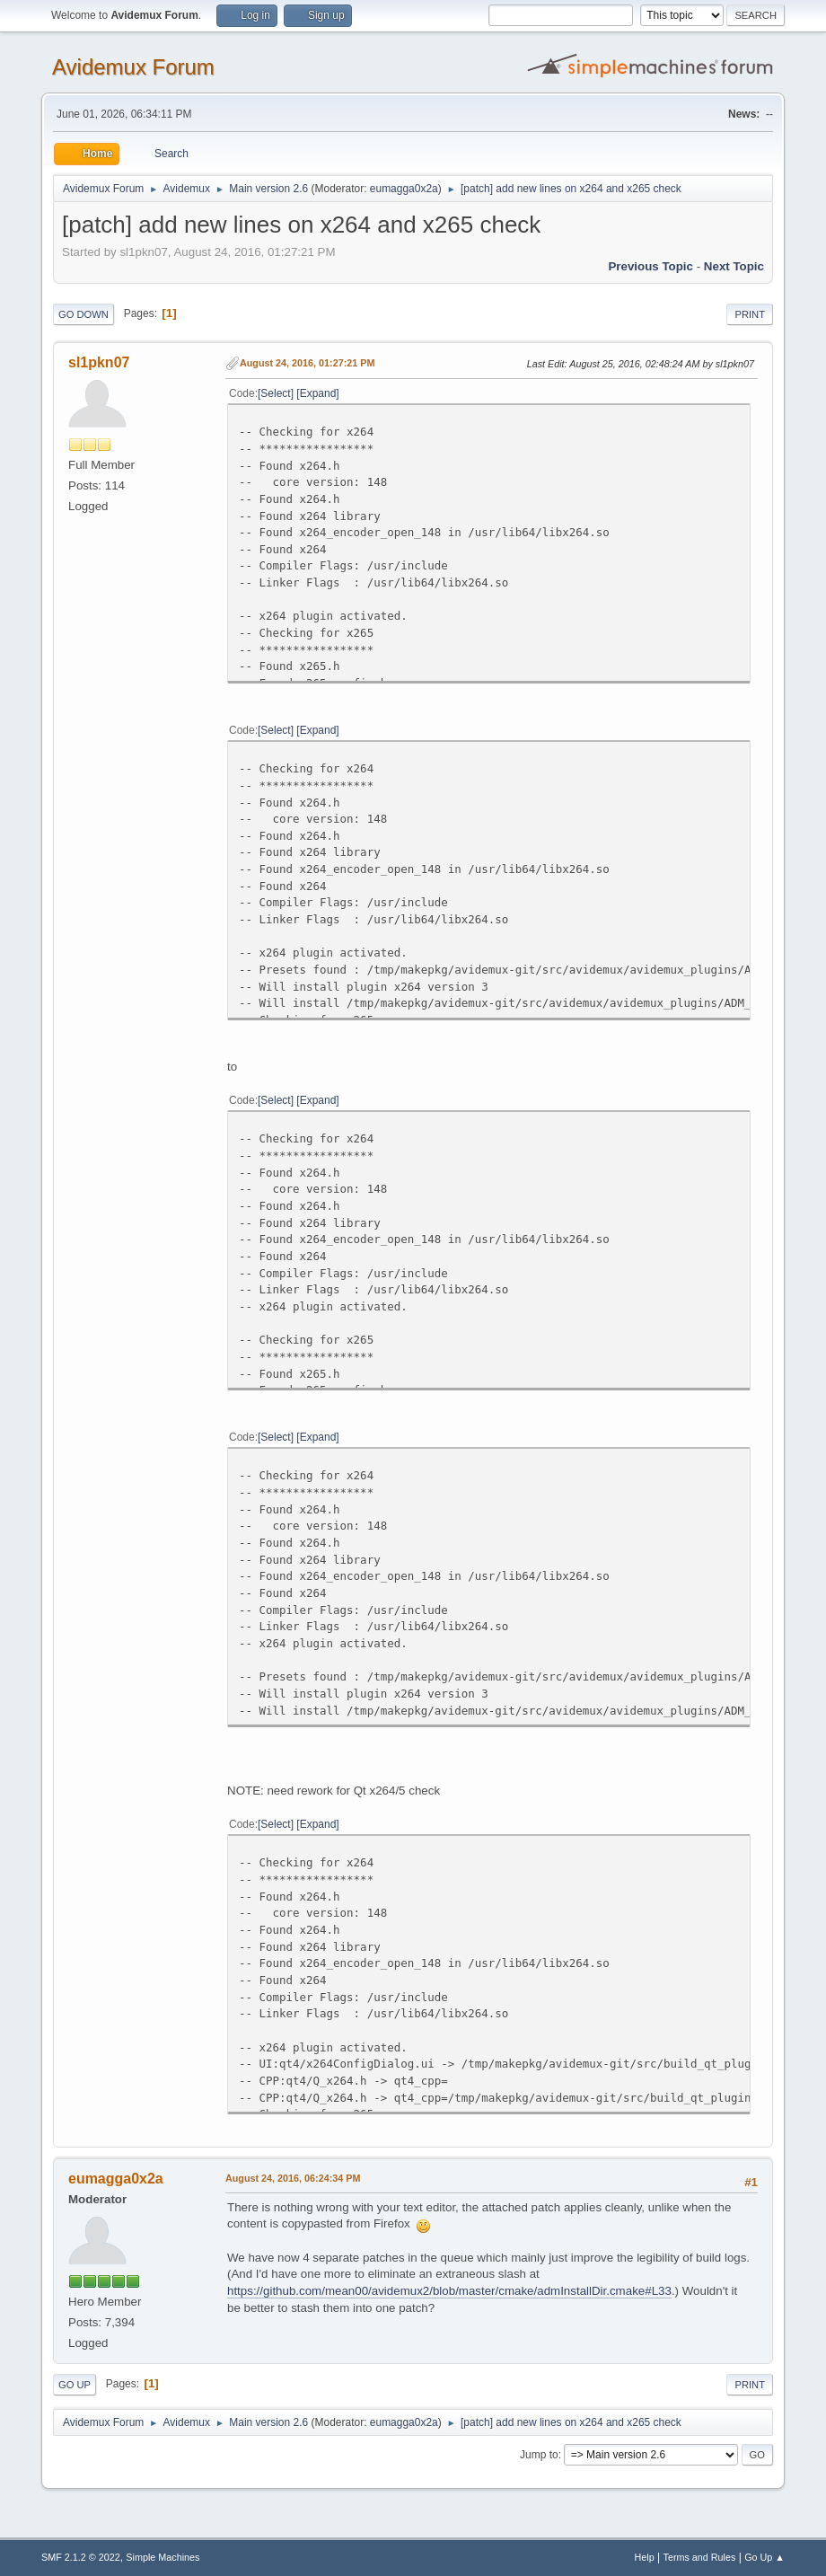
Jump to (539, 2454)
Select (275, 393)
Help (645, 2557)
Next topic (734, 266)
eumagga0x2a (404, 188)
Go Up (74, 2384)
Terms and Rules (699, 2557)
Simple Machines (162, 2557)
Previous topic (650, 266)
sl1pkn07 (98, 362)
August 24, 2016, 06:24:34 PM (292, 2178)
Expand (318, 393)
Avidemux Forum (133, 67)
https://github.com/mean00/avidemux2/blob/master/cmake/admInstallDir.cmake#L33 (449, 2291)
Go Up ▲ (764, 2557)
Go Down (83, 314)
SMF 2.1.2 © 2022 (80, 2557)
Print (749, 314)
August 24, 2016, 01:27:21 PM (307, 362)
